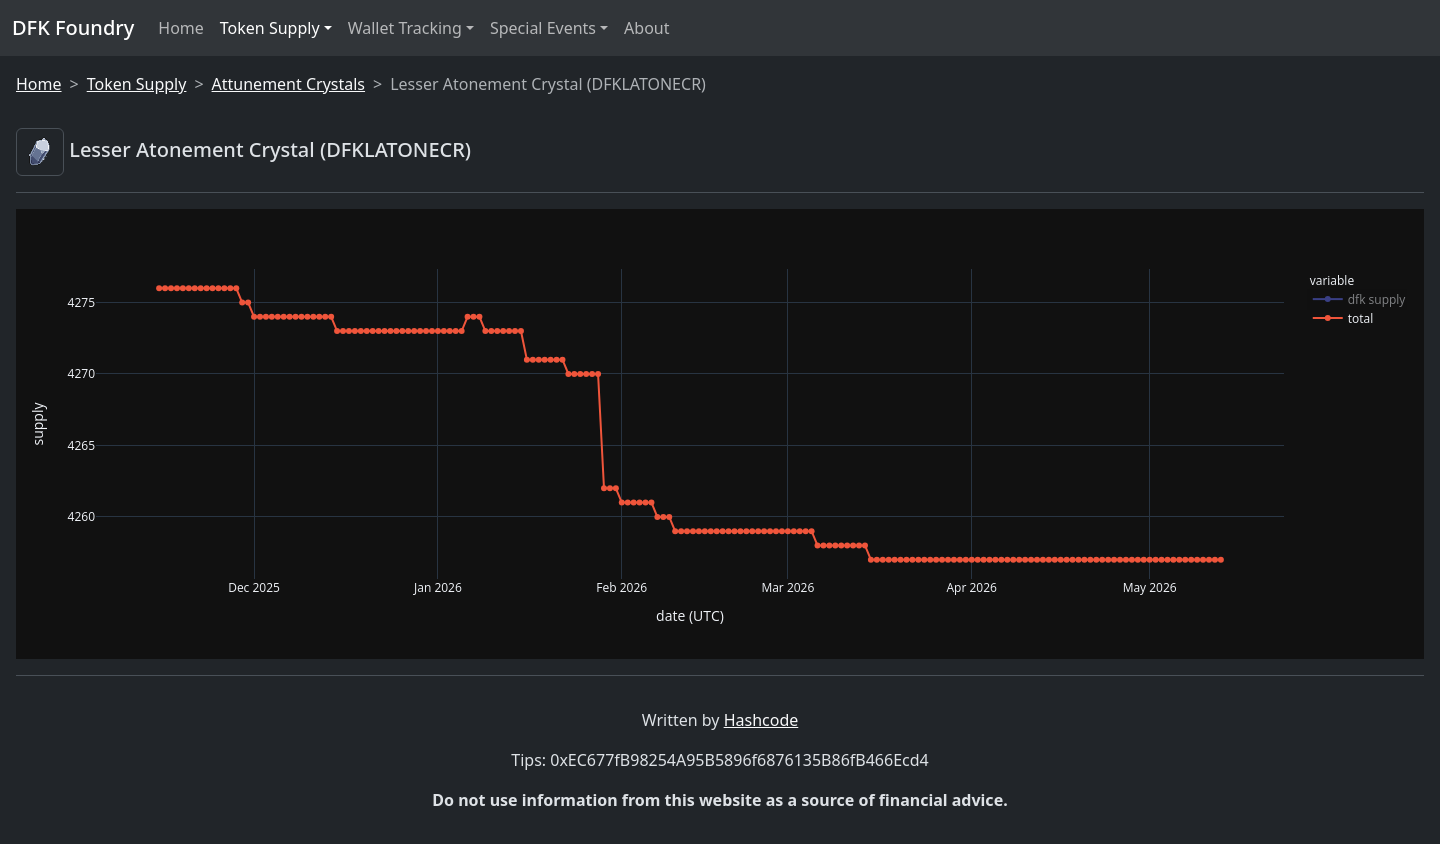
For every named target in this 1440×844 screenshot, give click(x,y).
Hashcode (761, 720)
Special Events (543, 28)
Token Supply (270, 28)
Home (181, 28)
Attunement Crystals (288, 84)
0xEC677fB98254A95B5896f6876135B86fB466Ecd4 (739, 760)
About (646, 28)
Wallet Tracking (405, 28)
